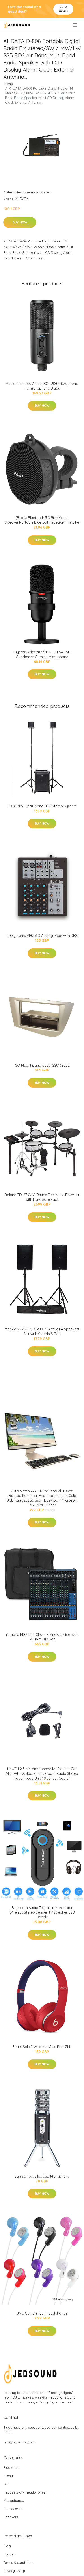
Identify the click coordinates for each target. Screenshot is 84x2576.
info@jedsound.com (19, 2442)
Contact (9, 2554)
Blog (7, 2546)
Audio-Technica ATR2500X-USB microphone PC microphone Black (42, 385)
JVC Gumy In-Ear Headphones (42, 2313)
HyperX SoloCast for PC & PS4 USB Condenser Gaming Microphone (42, 654)
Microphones (13, 2500)
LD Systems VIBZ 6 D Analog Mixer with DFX (42, 935)
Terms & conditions (18, 2562)
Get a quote (63, 8)
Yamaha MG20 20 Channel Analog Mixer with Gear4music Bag (42, 1636)
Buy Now (20, 222)
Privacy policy (14, 2571)
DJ (5, 2484)
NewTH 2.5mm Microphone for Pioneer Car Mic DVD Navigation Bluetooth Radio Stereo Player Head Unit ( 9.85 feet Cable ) (42, 1773)
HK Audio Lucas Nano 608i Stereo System (42, 806)
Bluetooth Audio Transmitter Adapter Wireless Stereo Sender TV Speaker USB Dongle (42, 1912)
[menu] (75, 25)
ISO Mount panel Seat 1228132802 (42, 1065)
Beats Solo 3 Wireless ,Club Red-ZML (42, 2046)
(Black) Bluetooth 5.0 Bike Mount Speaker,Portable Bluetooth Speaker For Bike (42, 520)
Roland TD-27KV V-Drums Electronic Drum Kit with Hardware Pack (42, 1197)
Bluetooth (11, 2467)
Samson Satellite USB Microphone (42, 2176)
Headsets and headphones (24, 2492)
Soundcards (12, 2509)
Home (8, 84)
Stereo (45, 192)
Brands (9, 2476)
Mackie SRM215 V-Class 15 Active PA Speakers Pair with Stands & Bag (42, 1331)
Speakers (31, 192)
